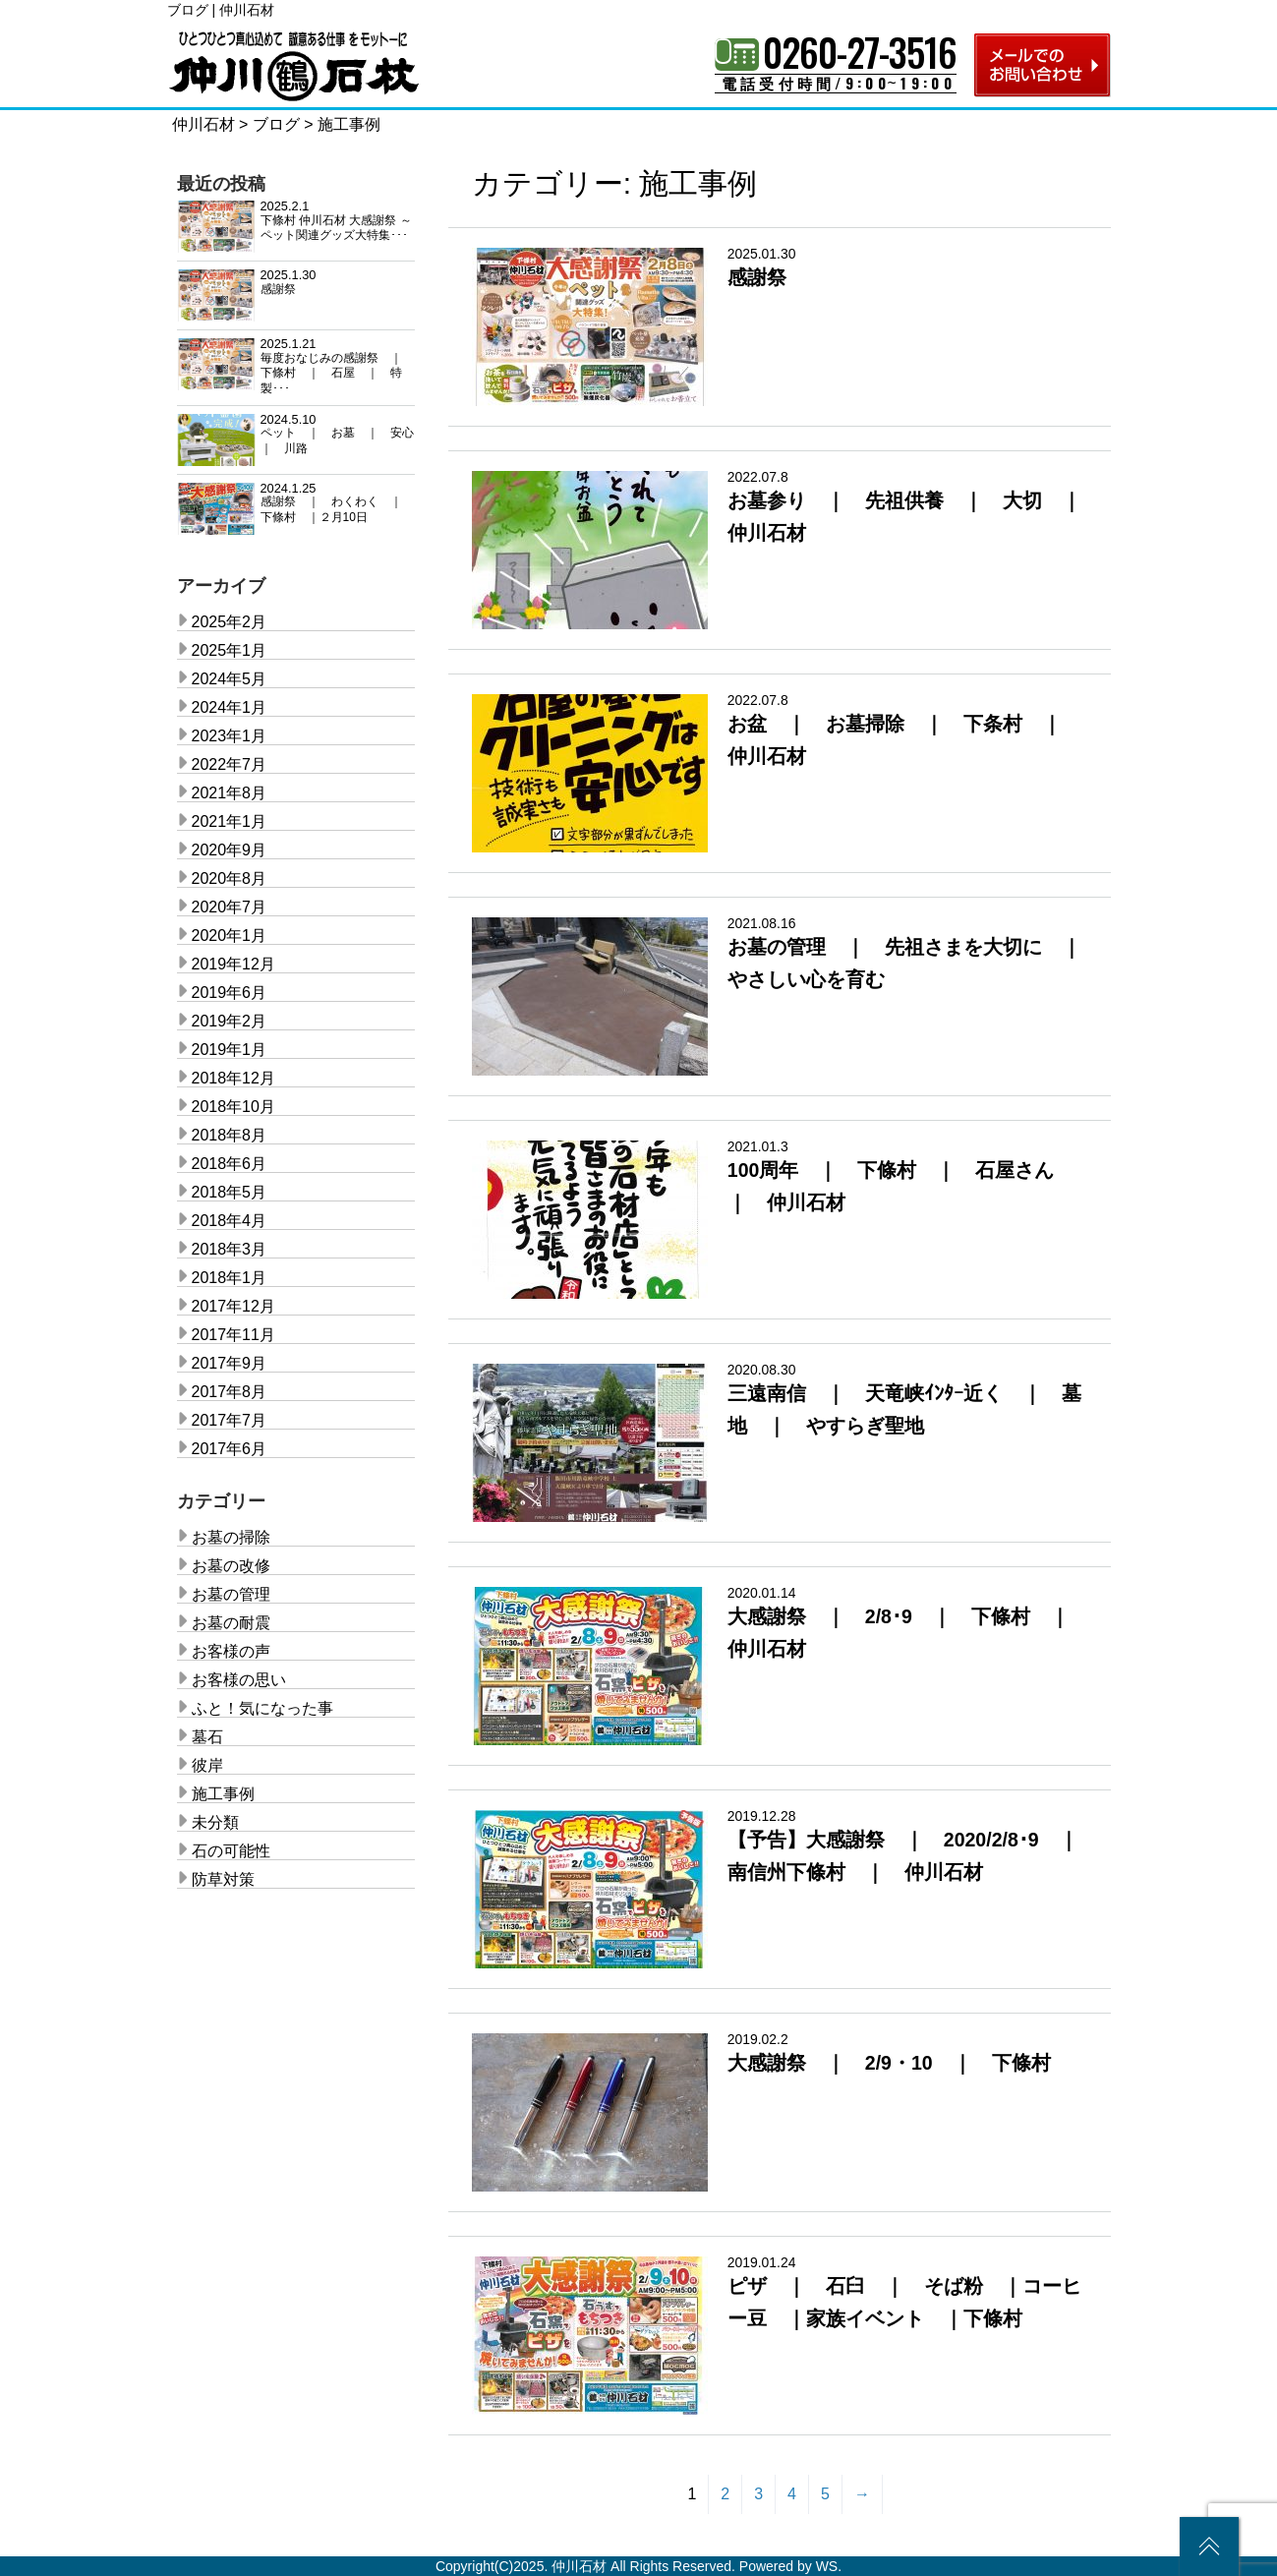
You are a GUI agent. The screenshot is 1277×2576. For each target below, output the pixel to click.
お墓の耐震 (231, 1622)
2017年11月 (233, 1334)
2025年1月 (229, 650)
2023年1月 (229, 736)
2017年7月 (229, 1420)
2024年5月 (229, 679)
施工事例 (223, 1794)
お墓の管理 (231, 1594)
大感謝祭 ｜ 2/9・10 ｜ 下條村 (889, 2063)
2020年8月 (229, 878)
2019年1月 (229, 1049)
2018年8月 (229, 1135)
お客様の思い (239, 1679)
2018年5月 (229, 1192)
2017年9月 (229, 1363)
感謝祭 (756, 277)
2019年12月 (233, 964)
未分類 (215, 1822)
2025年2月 (229, 622)
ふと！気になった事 (262, 1708)
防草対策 (223, 1879)
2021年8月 (229, 793)
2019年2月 (229, 1021)
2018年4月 (229, 1220)
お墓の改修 (231, 1565)
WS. (829, 2566)
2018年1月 (229, 1277)
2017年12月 (233, 1306)
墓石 (207, 1736)
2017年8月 (229, 1391)
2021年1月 (229, 821)
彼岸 (207, 1765)
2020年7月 (229, 907)
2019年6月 (229, 992)
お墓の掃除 (231, 1537)
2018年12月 (233, 1078)
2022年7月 (229, 764)
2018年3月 (229, 1249)
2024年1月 (229, 707)
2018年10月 (233, 1106)
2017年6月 (229, 1448)
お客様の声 (231, 1651)
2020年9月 (229, 850)
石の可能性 (231, 1851)
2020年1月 (229, 935)
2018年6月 (229, 1163)
